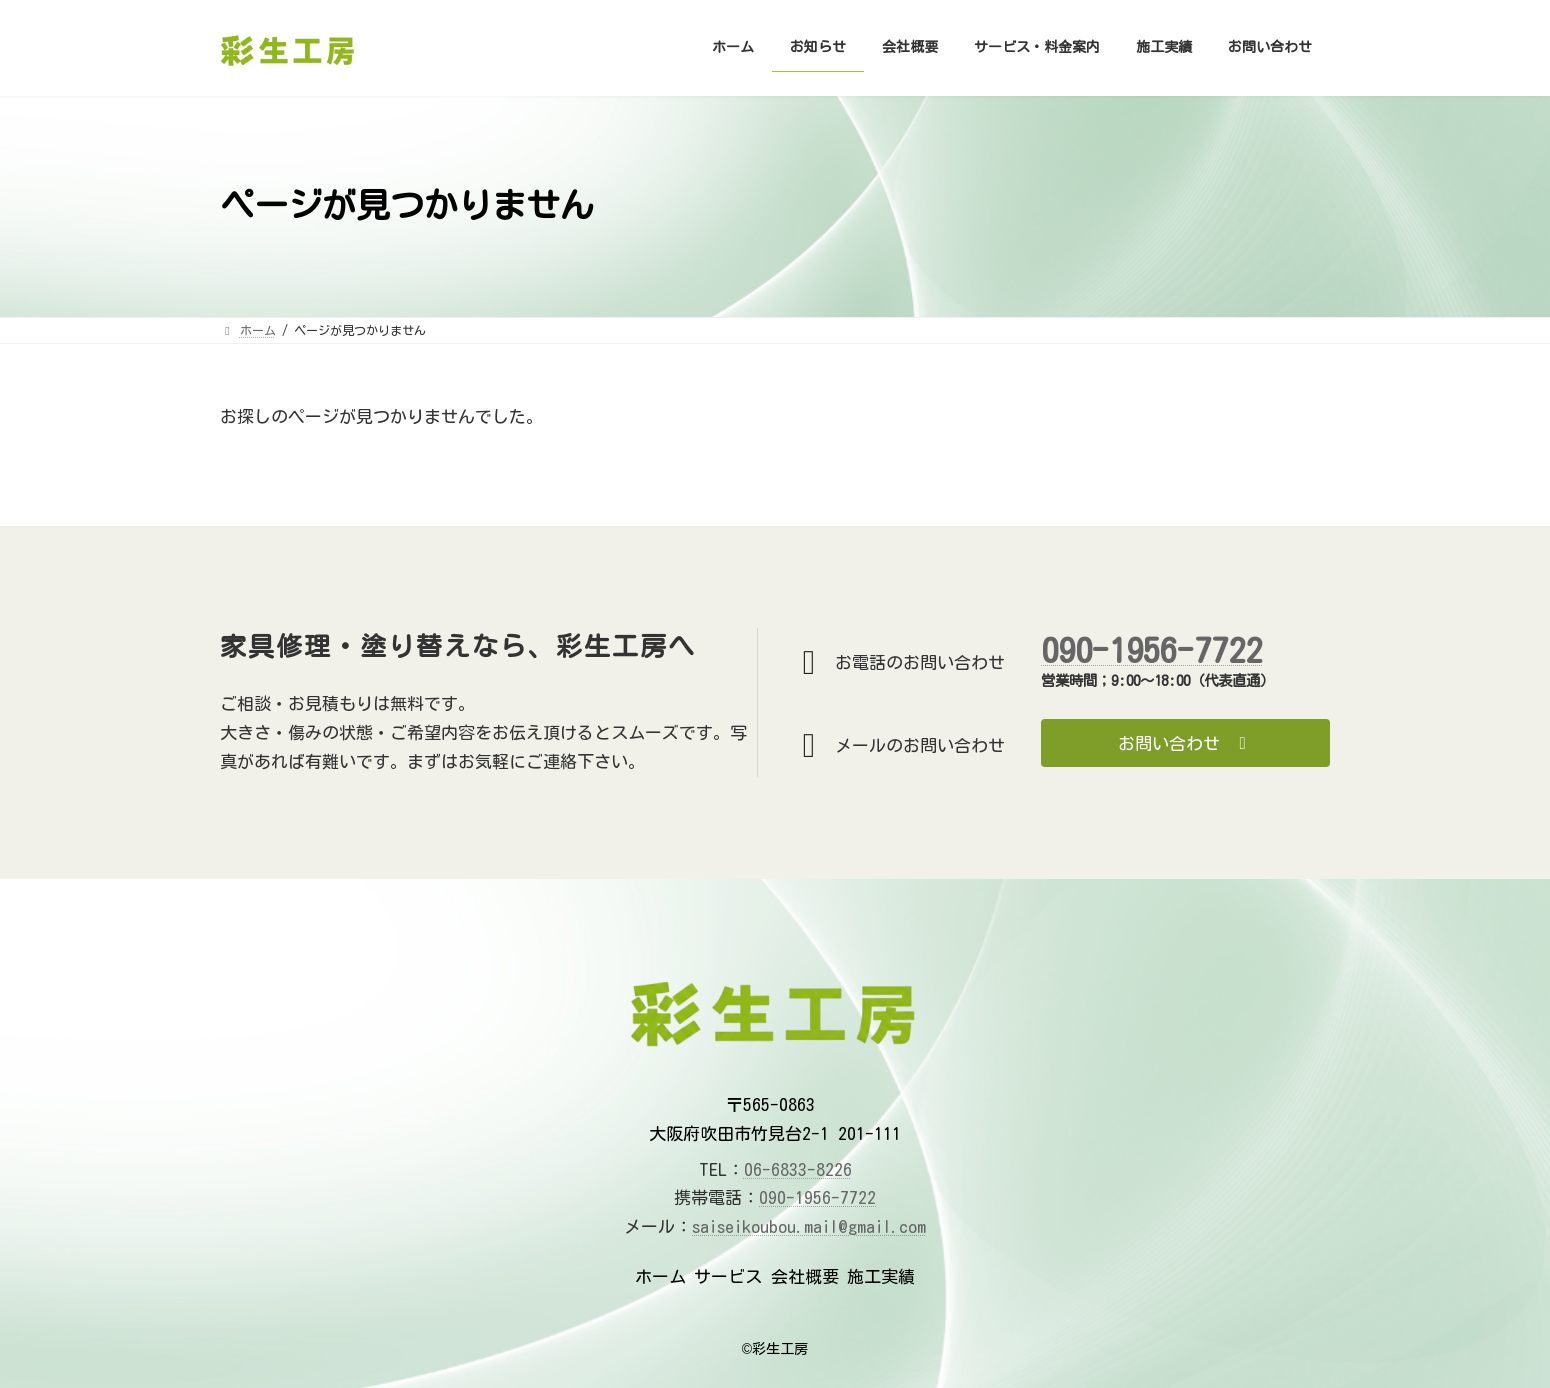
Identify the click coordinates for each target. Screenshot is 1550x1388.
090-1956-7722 (1151, 650)
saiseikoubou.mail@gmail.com (809, 1226)
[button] (1185, 743)
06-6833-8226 (798, 1169)
